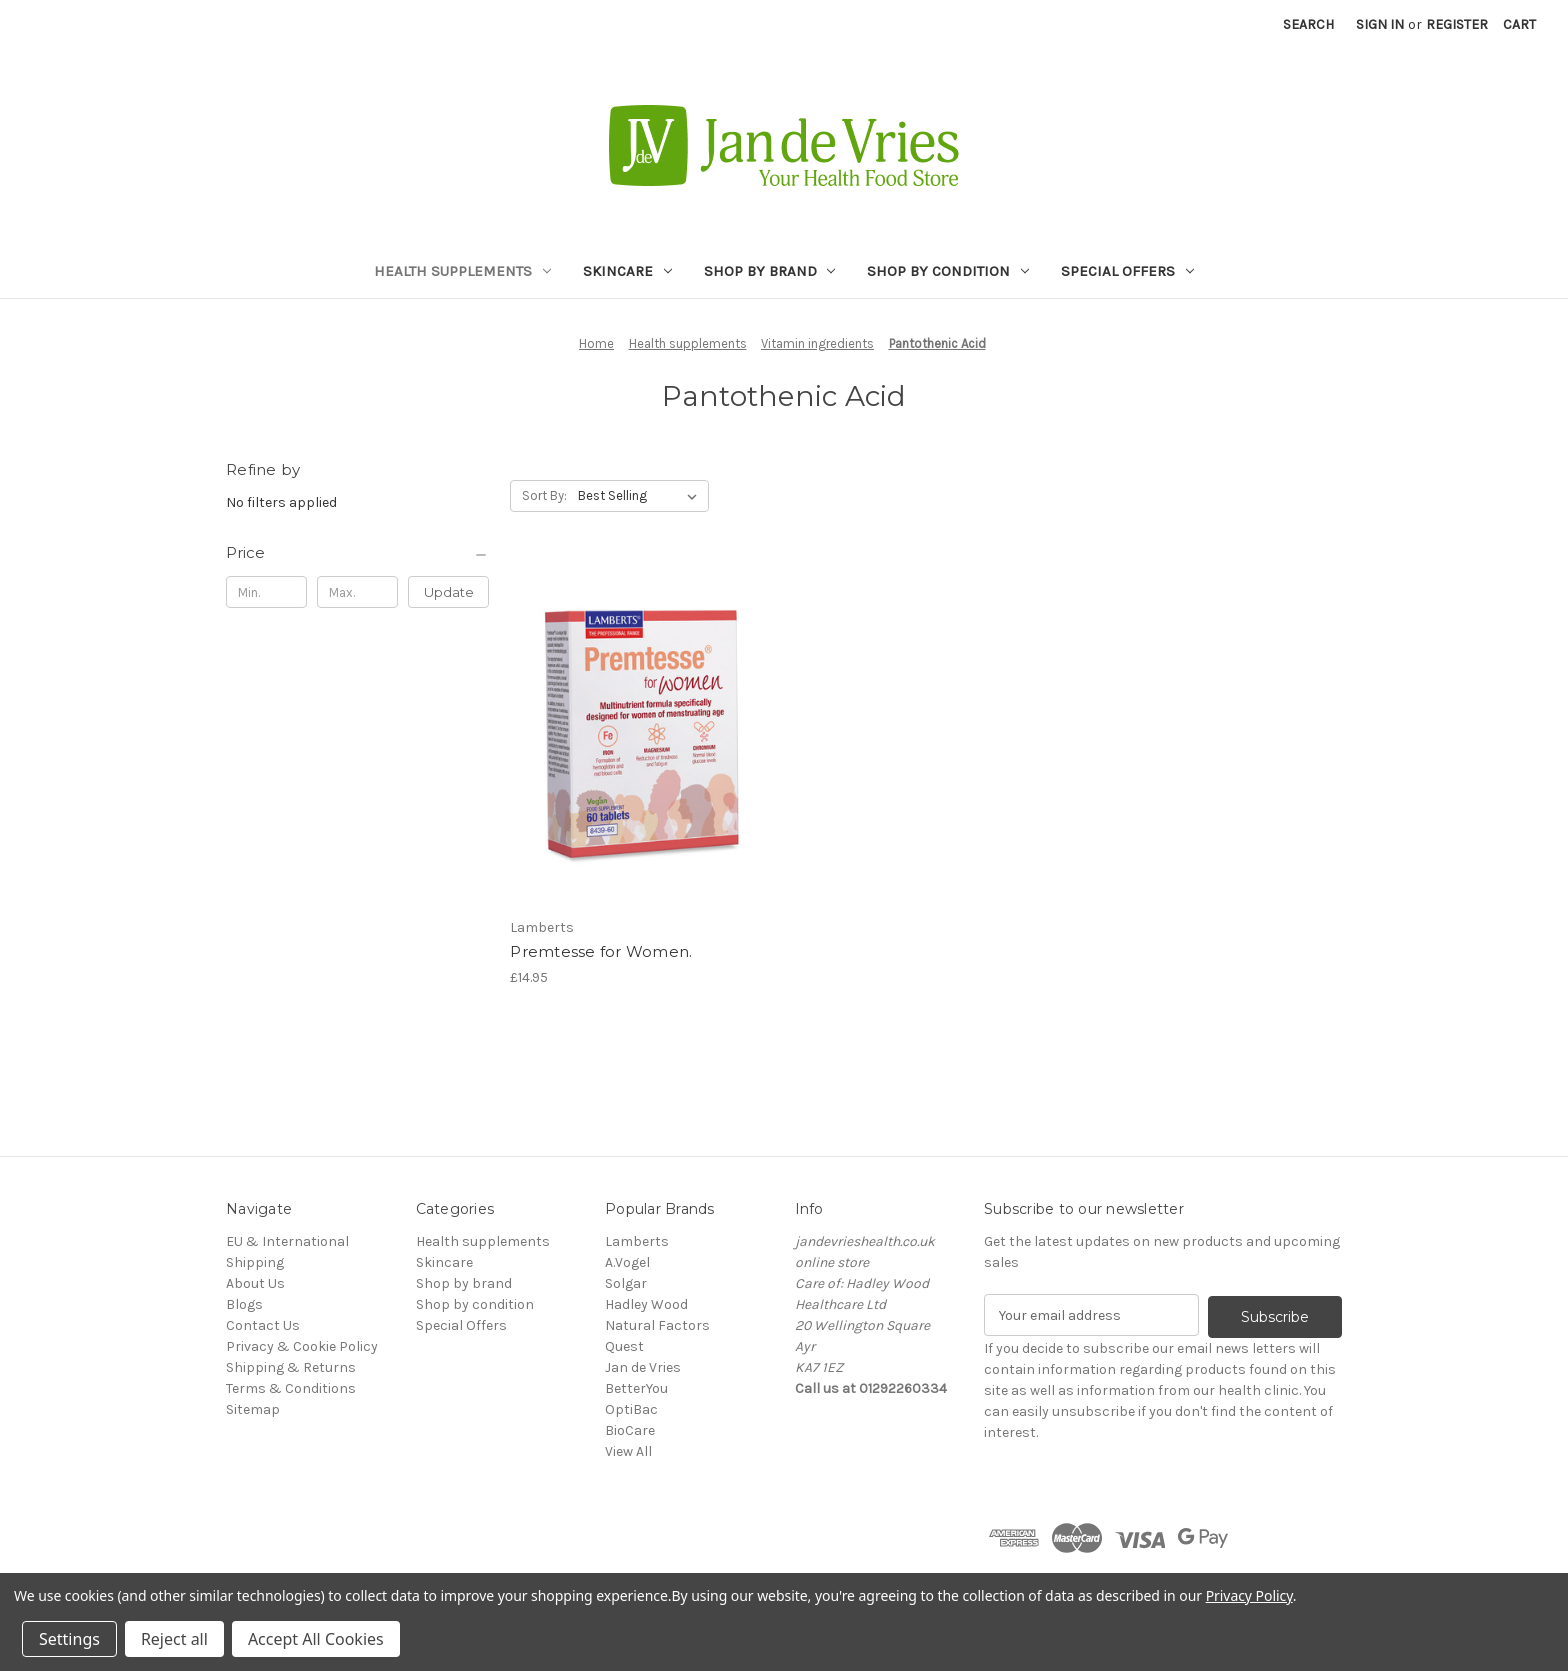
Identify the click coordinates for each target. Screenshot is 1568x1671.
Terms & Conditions (291, 1388)
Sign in (1380, 24)
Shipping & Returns (291, 1367)
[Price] (357, 553)
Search (1308, 24)
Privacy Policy (1249, 1595)
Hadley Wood (646, 1304)
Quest (624, 1346)
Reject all (174, 1639)
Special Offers (1127, 271)
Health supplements (462, 271)
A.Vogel (627, 1262)
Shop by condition (948, 271)
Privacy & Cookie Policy (302, 1346)
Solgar (626, 1283)
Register (1457, 24)
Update (449, 592)
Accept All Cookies (316, 1639)
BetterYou (636, 1388)
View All (628, 1451)
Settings (69, 1639)
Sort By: (544, 495)
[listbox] (641, 496)
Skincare (627, 271)
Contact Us (263, 1325)
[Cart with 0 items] (1519, 24)
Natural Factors (657, 1325)
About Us (255, 1283)
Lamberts (637, 1241)
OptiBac (631, 1409)
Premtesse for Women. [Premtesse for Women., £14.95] (601, 951)
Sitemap (253, 1409)
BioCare (630, 1430)
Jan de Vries (643, 1367)
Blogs (244, 1304)
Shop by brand (770, 271)
